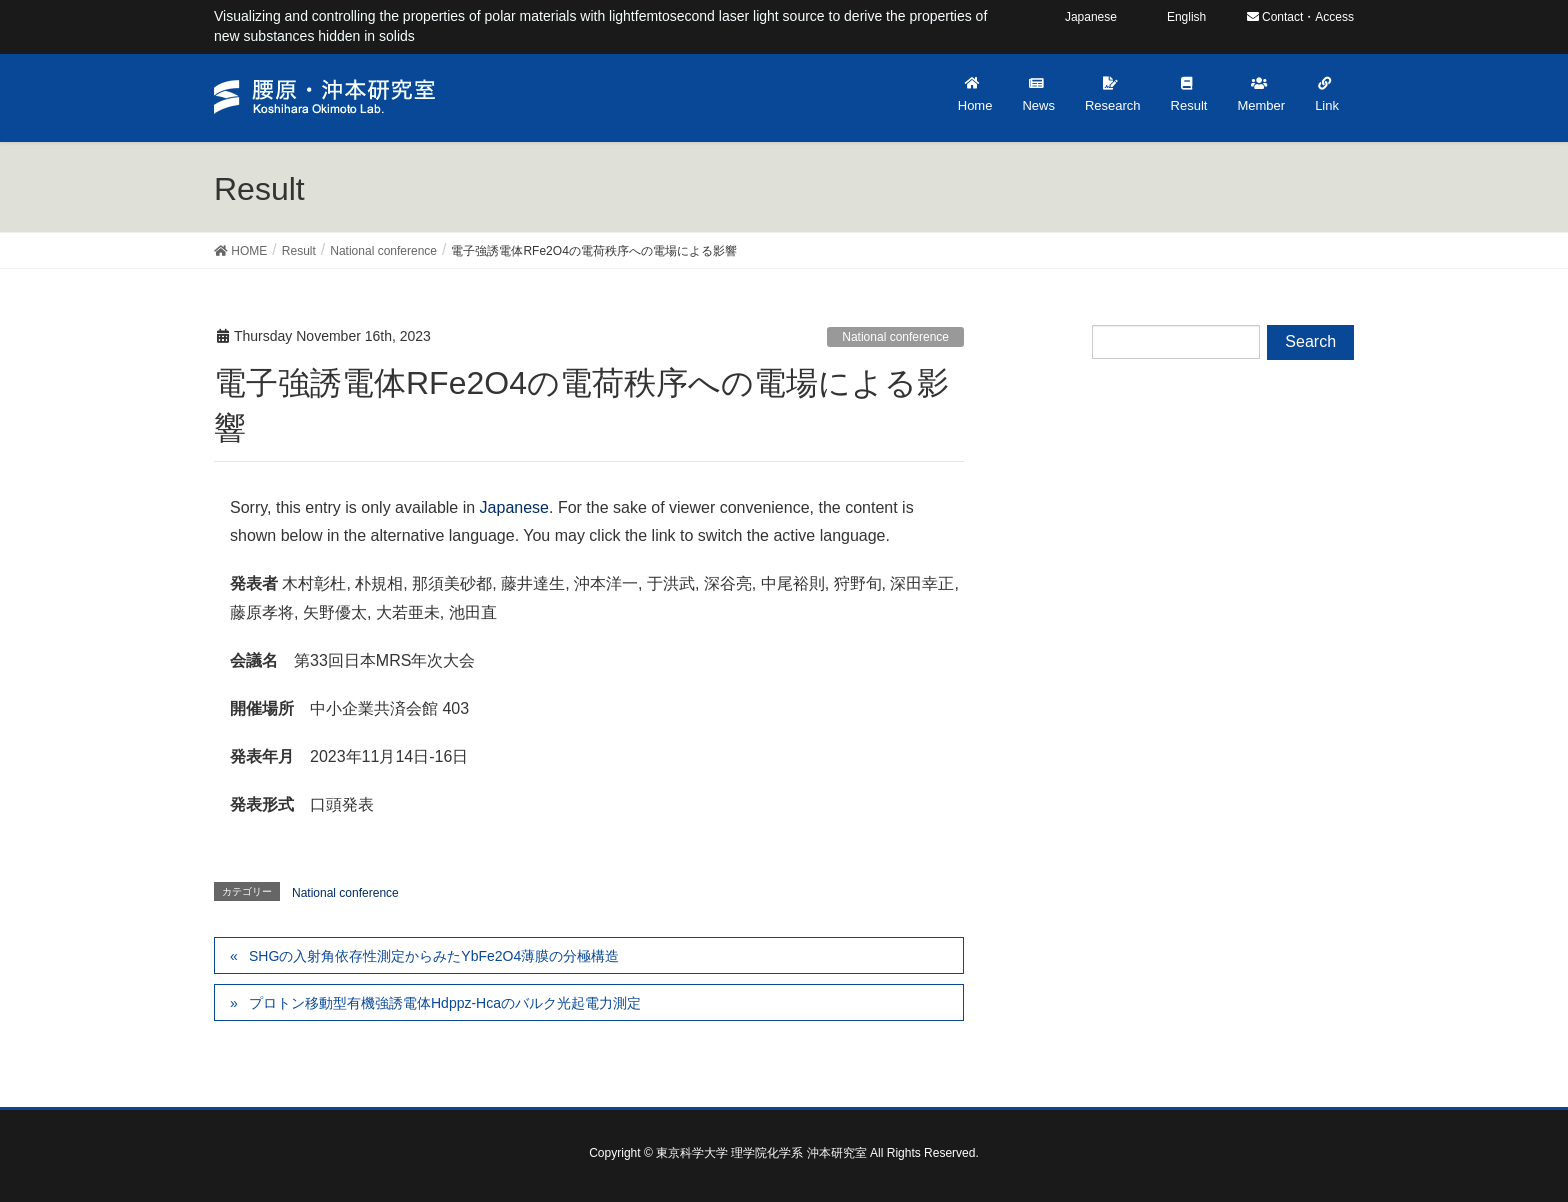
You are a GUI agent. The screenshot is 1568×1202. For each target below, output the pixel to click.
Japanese (514, 507)
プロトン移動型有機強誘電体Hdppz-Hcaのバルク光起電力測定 (445, 1003)
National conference (895, 337)
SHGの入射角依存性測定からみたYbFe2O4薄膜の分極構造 (434, 956)
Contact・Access (1300, 17)
